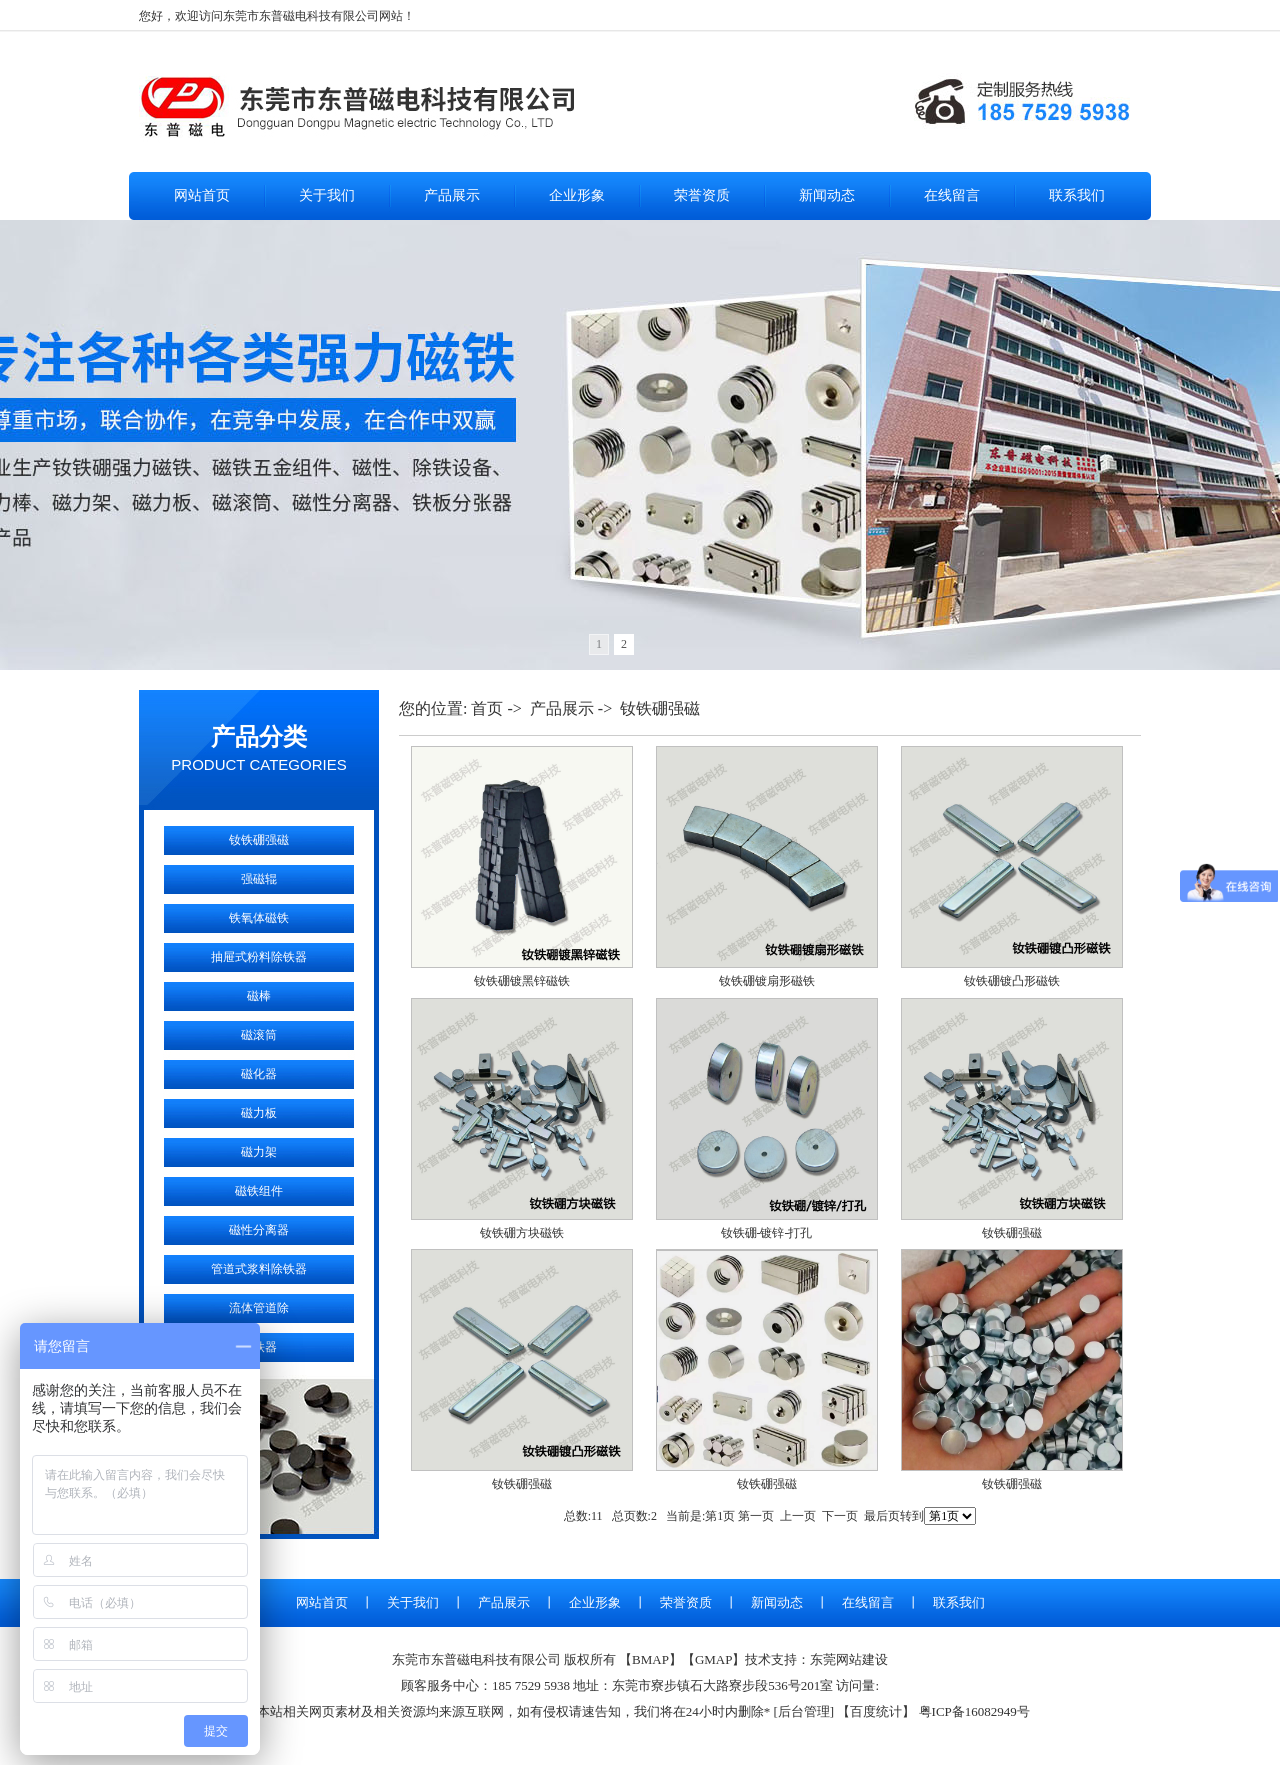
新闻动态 (827, 195)
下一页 (840, 1516)
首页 (487, 708)
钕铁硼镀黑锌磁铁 (522, 981)
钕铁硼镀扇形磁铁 (767, 981)
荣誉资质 (702, 195)
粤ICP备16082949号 (974, 1711)
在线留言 (952, 195)
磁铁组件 (259, 1191)
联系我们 (1077, 195)
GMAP (714, 1659)
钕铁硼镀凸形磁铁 (1012, 981)
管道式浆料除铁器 (259, 1269)
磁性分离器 (259, 1230)
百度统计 (876, 1711)
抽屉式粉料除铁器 (259, 957)
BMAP (650, 1659)
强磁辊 (259, 879)
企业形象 (577, 195)
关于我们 (327, 195)
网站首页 (202, 195)
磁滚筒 (259, 1035)
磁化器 (259, 1074)
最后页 (882, 1516)
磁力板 (259, 1113)
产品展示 (452, 195)
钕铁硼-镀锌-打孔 (767, 1233)
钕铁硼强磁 (259, 840)
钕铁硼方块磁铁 (522, 1233)
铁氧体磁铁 (259, 918)
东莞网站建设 (849, 1659)
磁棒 (259, 996)
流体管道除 (259, 1308)
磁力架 (259, 1152)
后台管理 (804, 1711)
